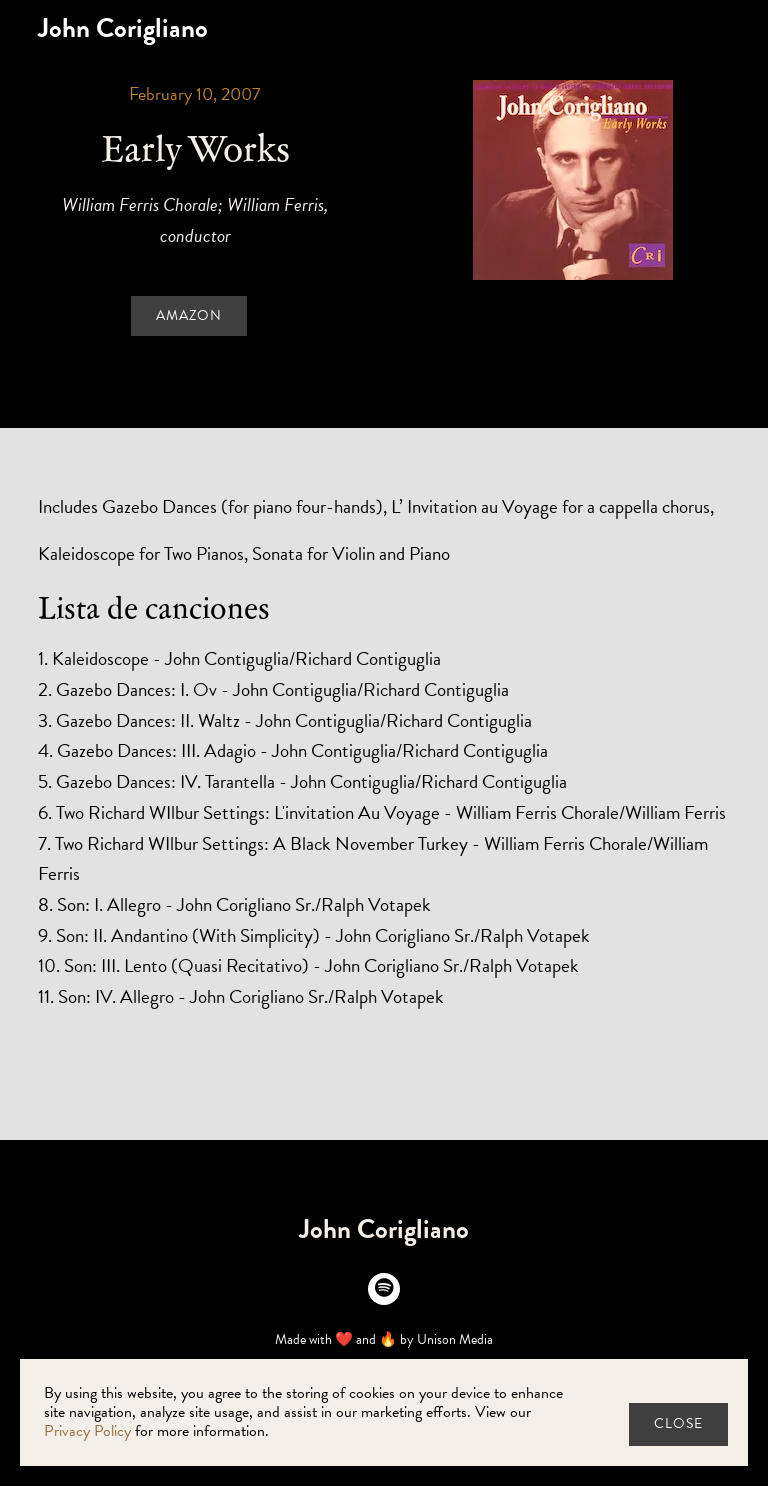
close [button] (678, 1423)
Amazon (189, 315)
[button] (730, 28)
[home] (123, 28)
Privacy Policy (87, 1431)
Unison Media (455, 1339)
